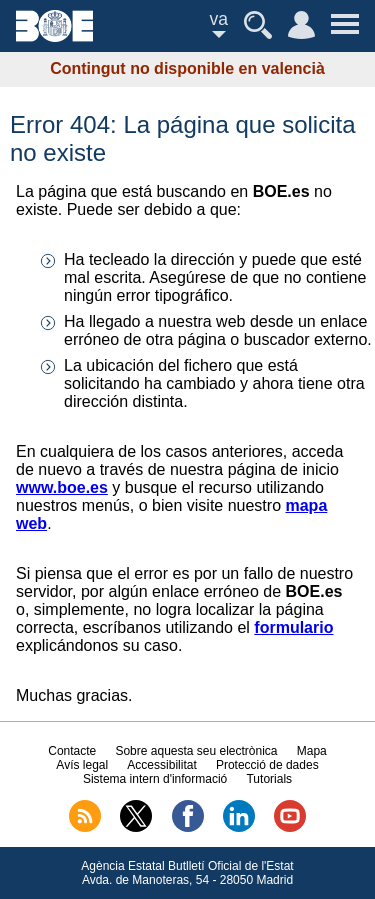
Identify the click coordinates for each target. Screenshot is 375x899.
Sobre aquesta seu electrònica (196, 751)
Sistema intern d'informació (155, 779)
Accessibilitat (161, 765)
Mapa (312, 751)
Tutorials (269, 779)
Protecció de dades (267, 765)
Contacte (72, 751)
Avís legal (82, 765)
